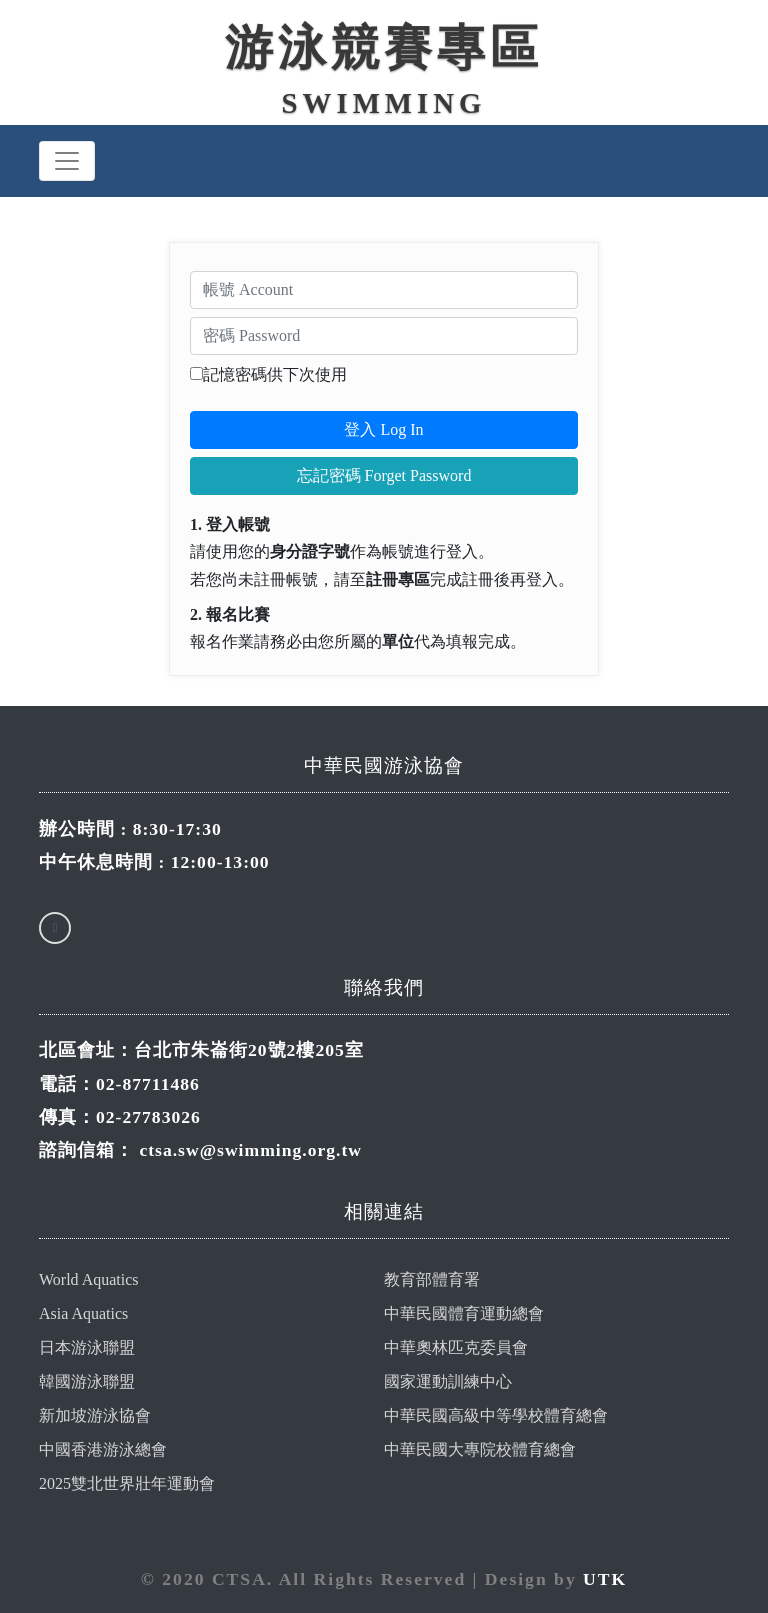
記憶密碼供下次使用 (275, 374)
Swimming (384, 103)
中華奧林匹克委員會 (456, 1347)
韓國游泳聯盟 (87, 1381)
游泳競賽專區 (384, 47)
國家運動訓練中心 (448, 1381)
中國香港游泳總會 (103, 1449)
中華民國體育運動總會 (464, 1313)
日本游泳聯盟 (87, 1347)
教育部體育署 (432, 1279)
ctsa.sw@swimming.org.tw (250, 1150)
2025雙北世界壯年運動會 (127, 1483)
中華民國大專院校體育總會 (480, 1449)
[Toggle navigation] (67, 161)
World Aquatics (89, 1279)
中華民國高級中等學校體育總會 (496, 1415)
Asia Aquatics (83, 1313)
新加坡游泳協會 (95, 1415)
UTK (605, 1579)
